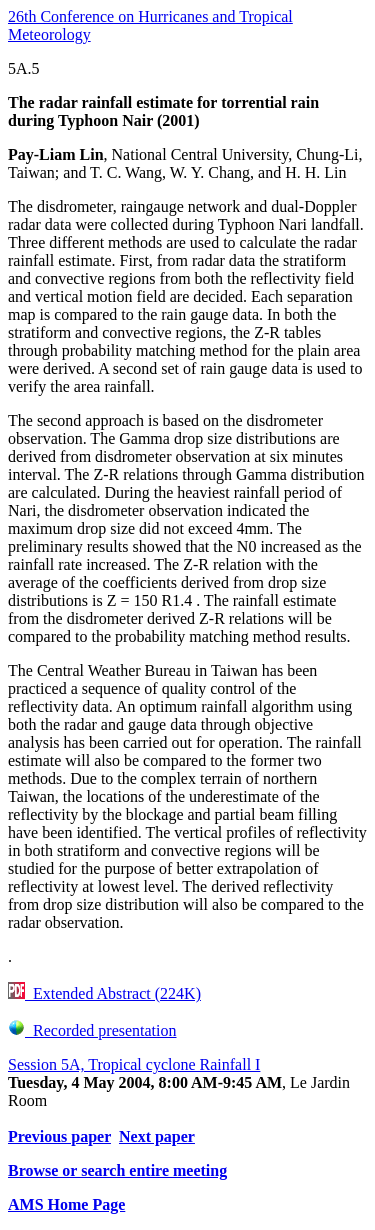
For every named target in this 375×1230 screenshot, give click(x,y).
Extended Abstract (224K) (104, 993)
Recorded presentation (92, 1030)
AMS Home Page (66, 1204)
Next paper (157, 1136)
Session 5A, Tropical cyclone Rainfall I (134, 1064)
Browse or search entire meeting (117, 1170)
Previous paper (59, 1136)
